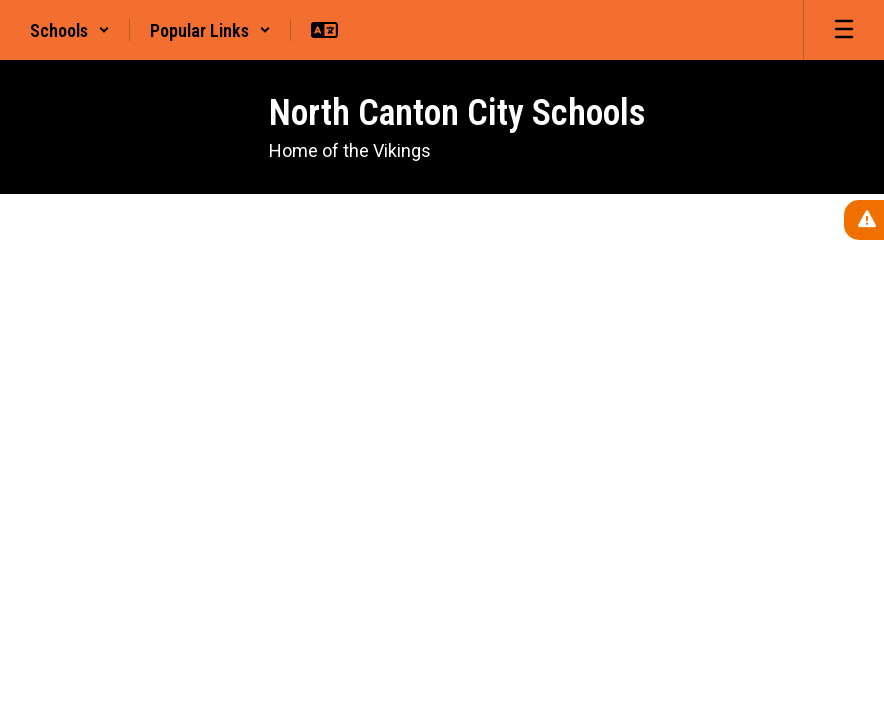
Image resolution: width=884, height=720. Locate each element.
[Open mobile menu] (844, 30)
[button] (70, 30)
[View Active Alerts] (864, 220)
